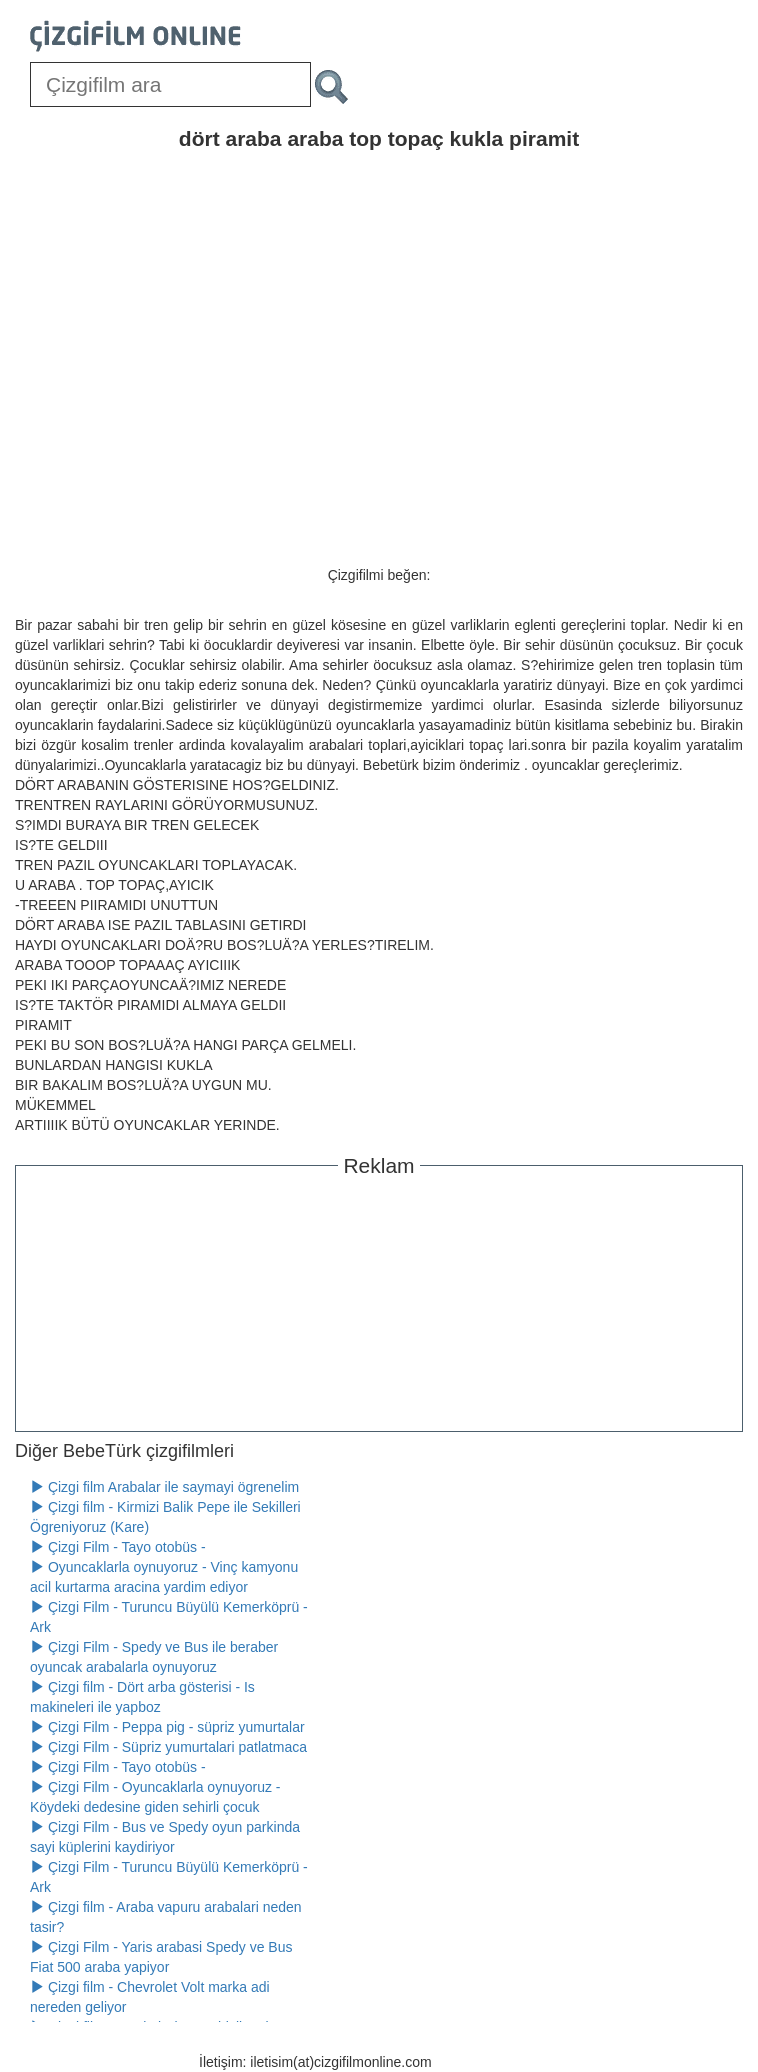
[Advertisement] (379, 1301)
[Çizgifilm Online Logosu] (135, 36)
